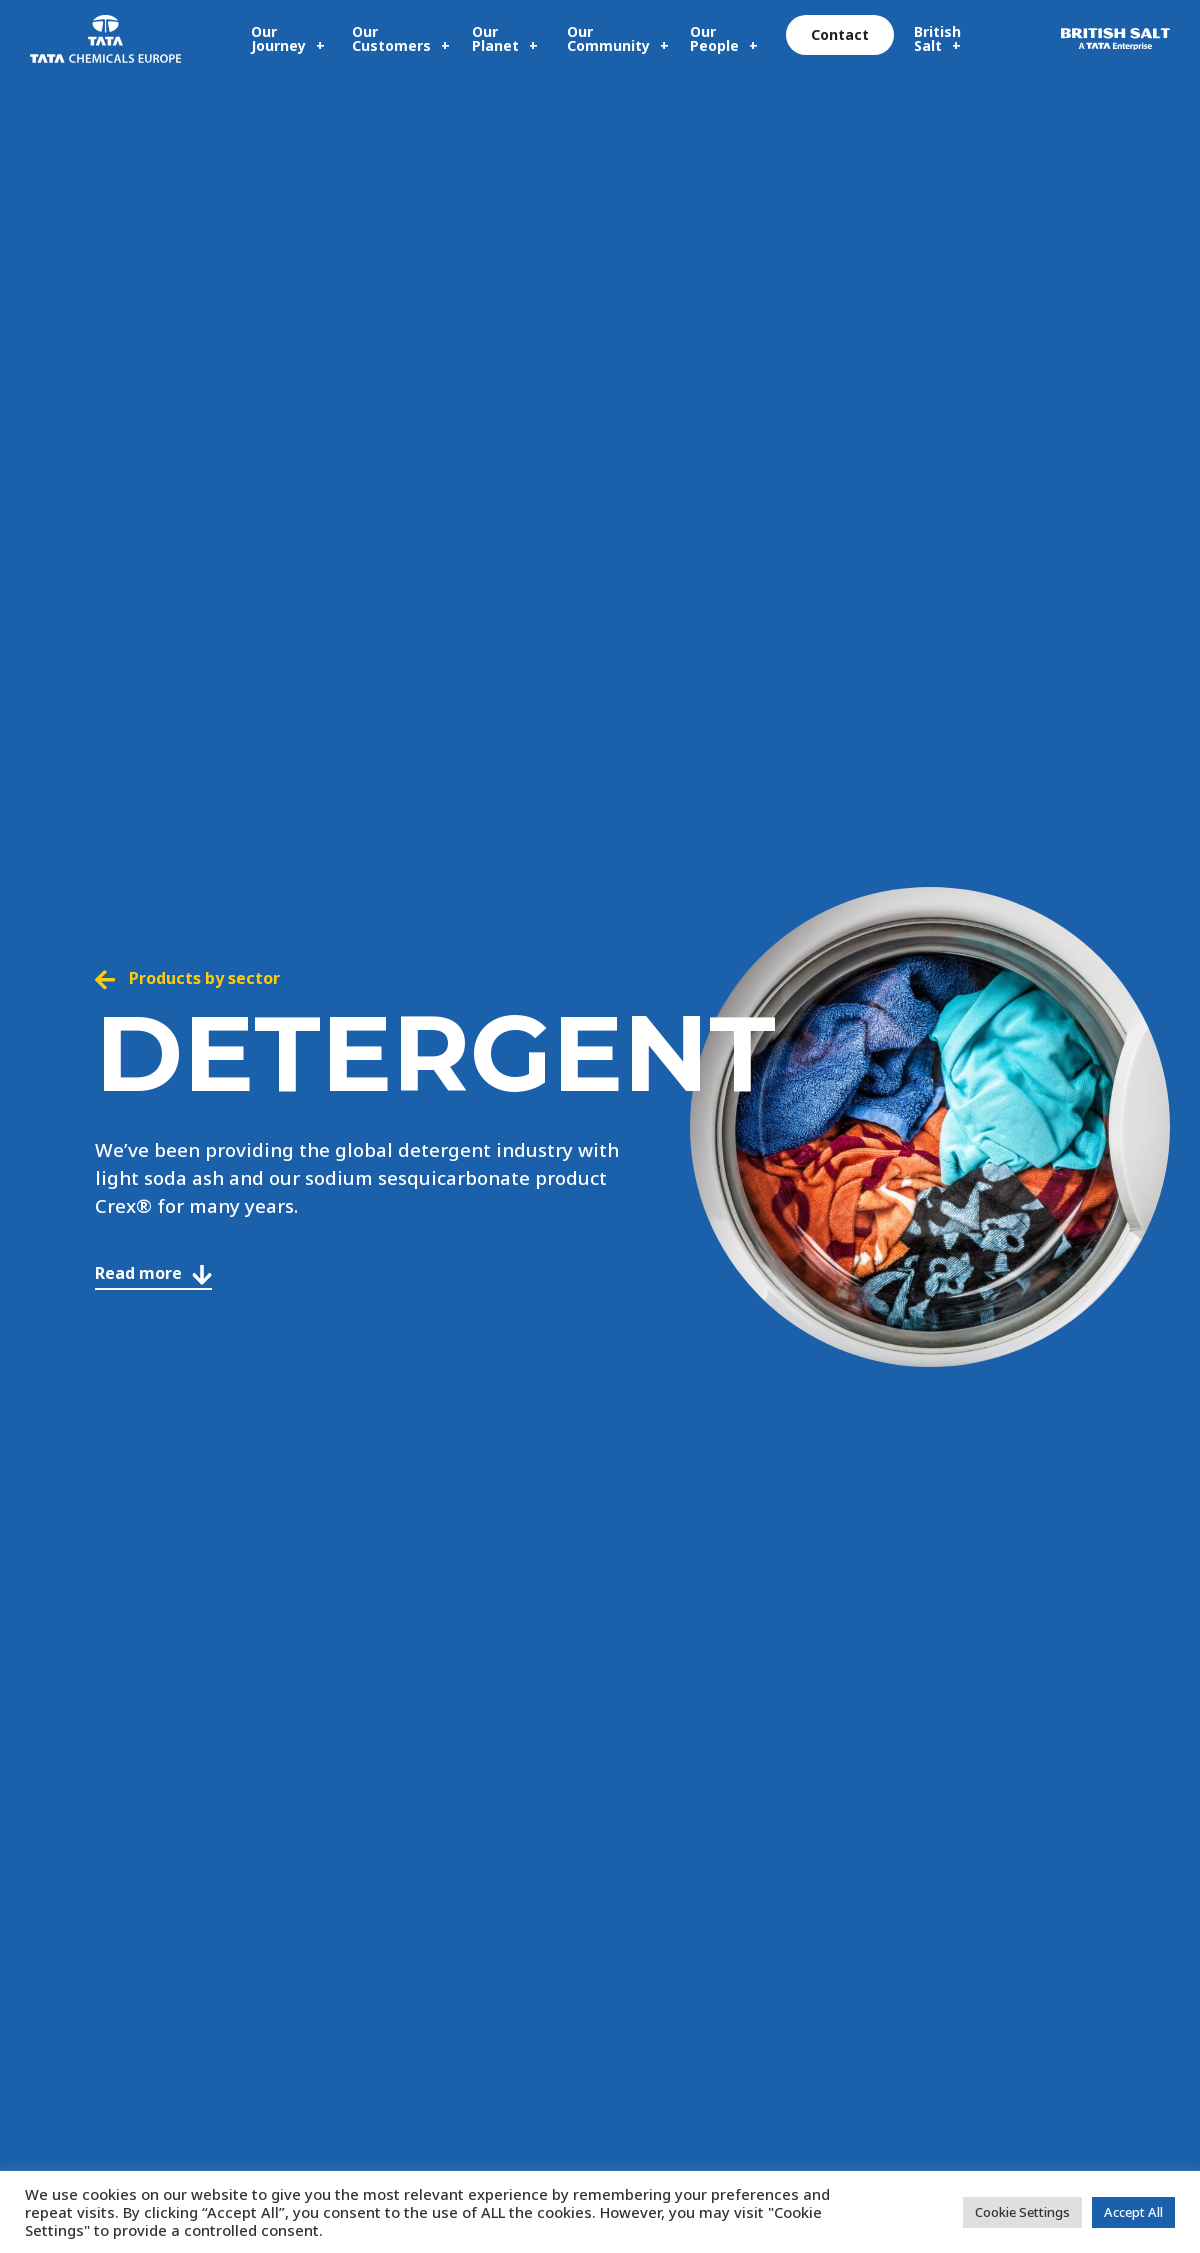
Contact (840, 34)
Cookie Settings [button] (1022, 2212)
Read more (153, 1273)
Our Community (608, 38)
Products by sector (187, 978)
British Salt (937, 38)
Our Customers (391, 38)
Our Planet (495, 38)
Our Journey (278, 38)
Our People (714, 38)
